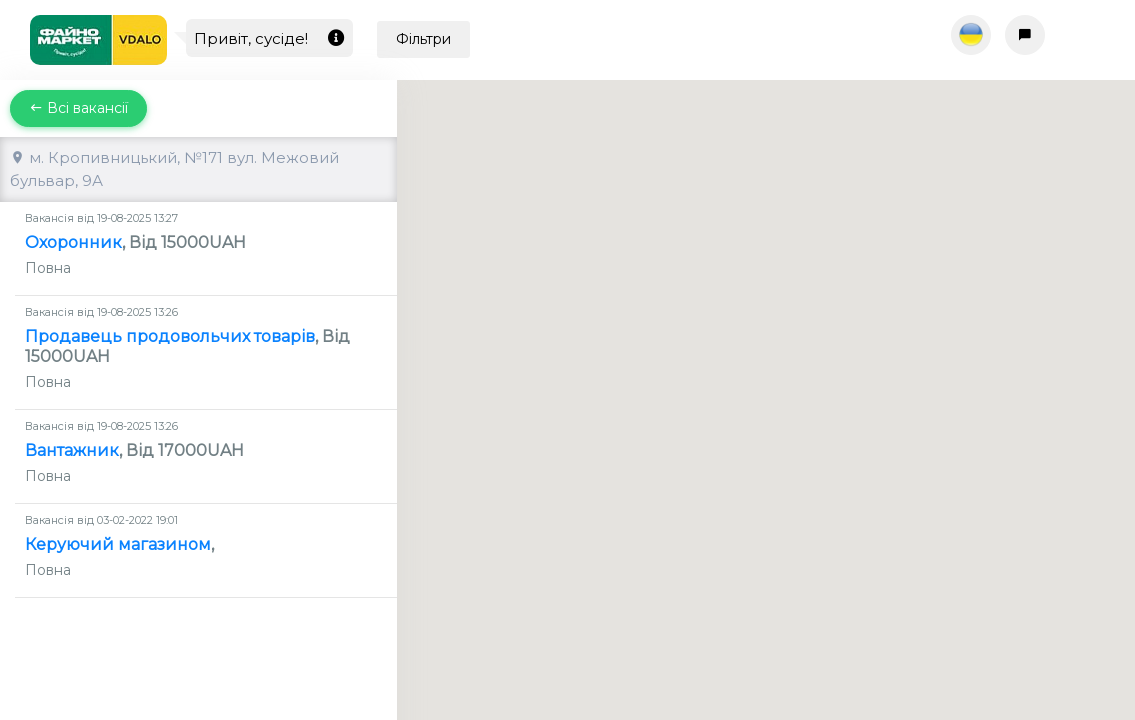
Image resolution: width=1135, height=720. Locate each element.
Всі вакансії (78, 108)
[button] (766, 381)
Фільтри (423, 39)
